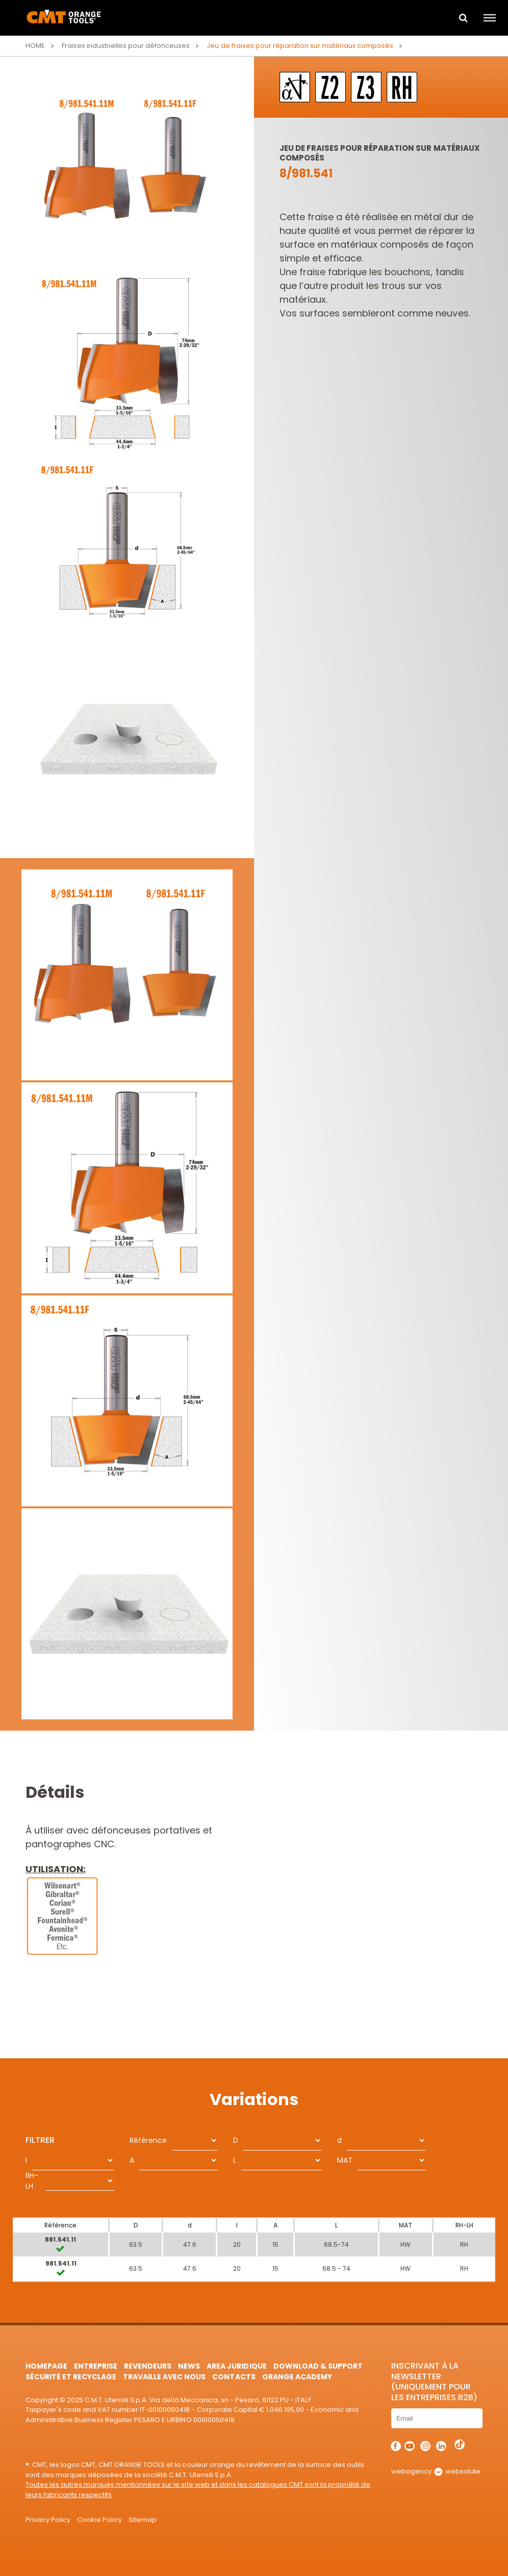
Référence (148, 2140)
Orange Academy (297, 2377)
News (189, 2366)
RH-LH (32, 2180)
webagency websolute (435, 2471)
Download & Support (318, 2366)
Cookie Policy (99, 2520)
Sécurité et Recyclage (71, 2377)
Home (35, 45)
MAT (344, 2160)
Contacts (233, 2377)
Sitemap (143, 2520)
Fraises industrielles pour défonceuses (126, 45)
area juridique (236, 2366)
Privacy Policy (48, 2520)
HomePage (46, 2366)
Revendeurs (147, 2366)
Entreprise (95, 2366)
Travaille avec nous (164, 2377)
